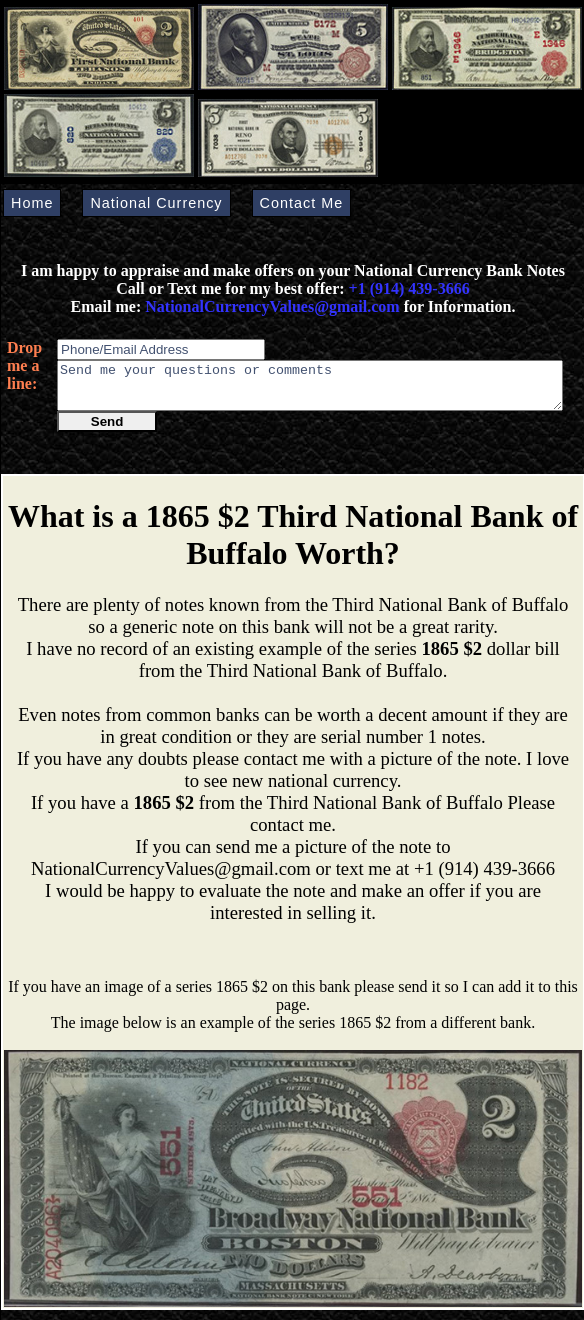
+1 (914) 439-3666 (409, 288)
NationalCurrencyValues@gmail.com (270, 306)
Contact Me (302, 203)
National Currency (156, 203)
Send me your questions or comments (310, 390)
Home (32, 203)
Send (107, 430)
